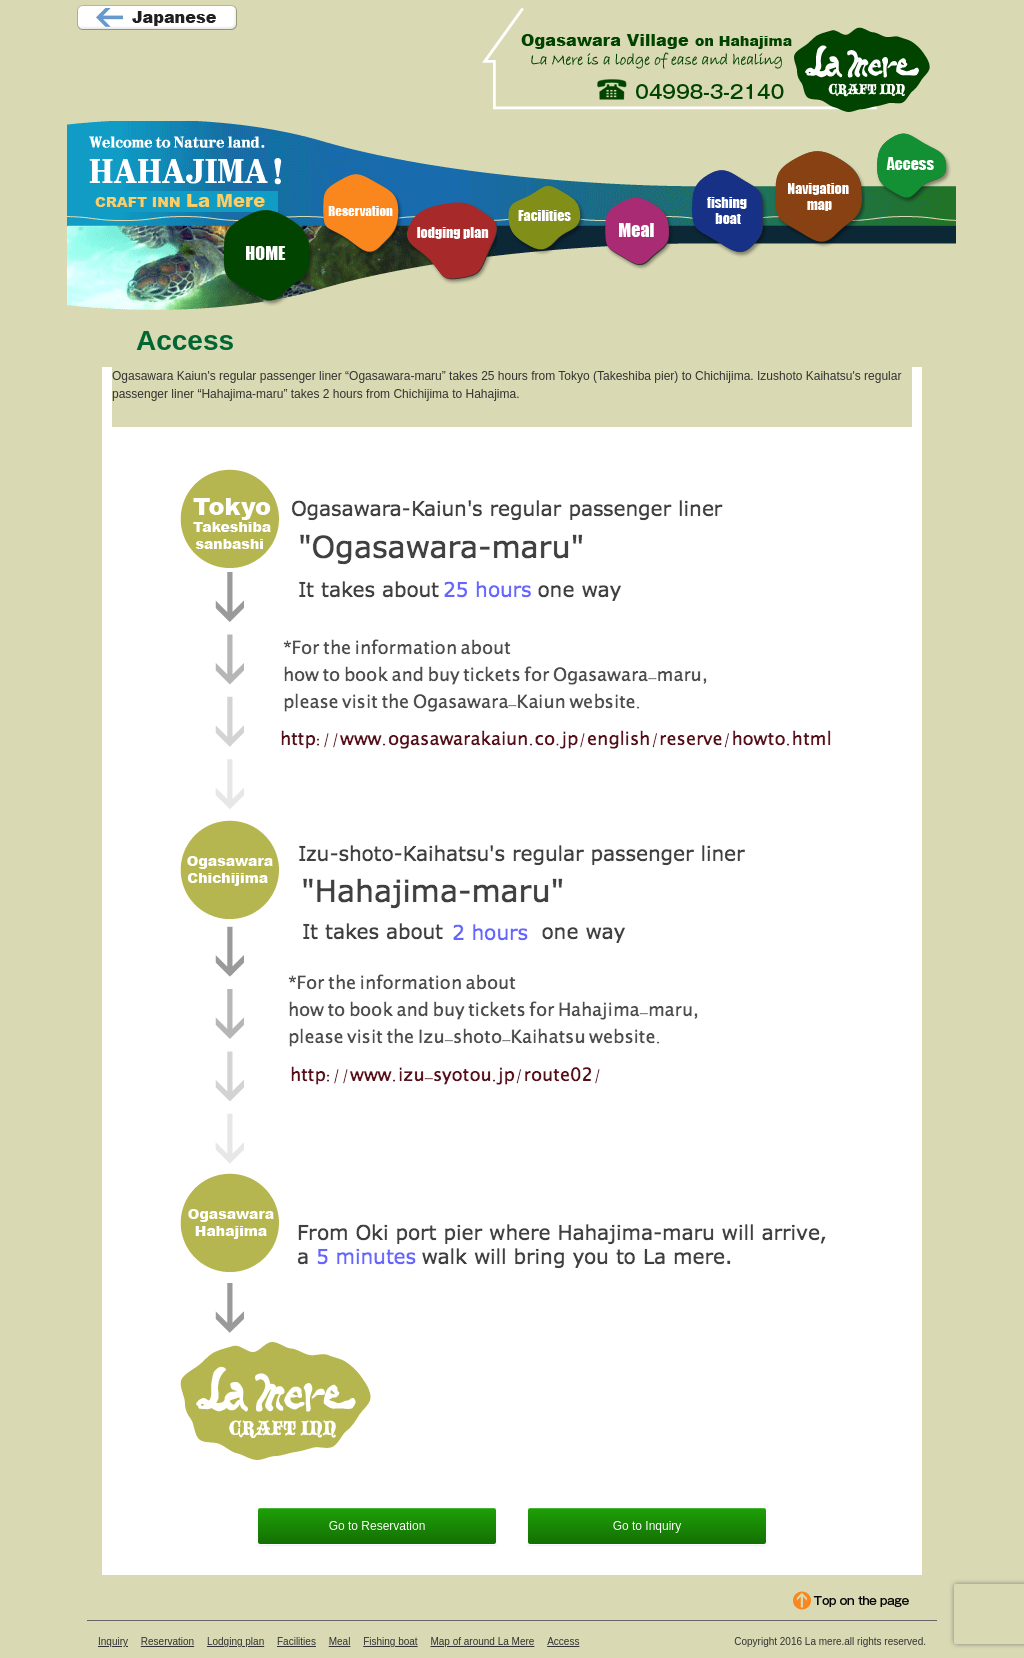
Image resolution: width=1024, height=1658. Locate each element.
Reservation (167, 1641)
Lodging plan (235, 1641)
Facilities (296, 1641)
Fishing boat (390, 1641)
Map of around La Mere (482, 1641)
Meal (340, 1641)
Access (563, 1641)
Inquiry (113, 1641)
